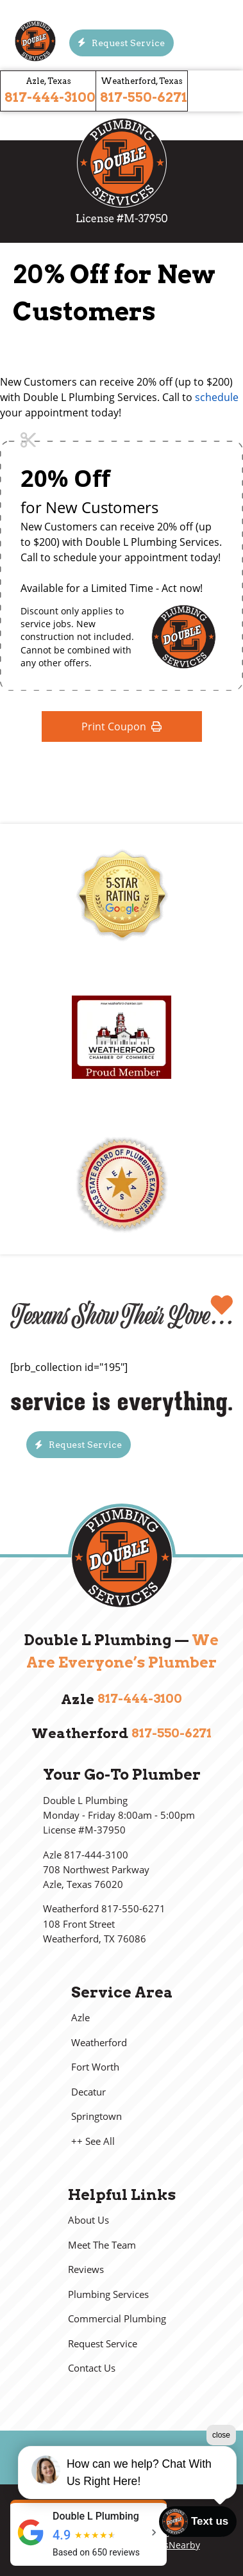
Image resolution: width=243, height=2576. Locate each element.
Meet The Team (102, 2245)
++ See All (93, 2141)
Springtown (96, 2116)
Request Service (102, 2343)
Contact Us (91, 2368)
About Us (88, 2220)
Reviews (86, 2269)
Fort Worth (95, 2067)
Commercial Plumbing (117, 2319)
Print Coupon (121, 726)
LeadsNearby (172, 2545)
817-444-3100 (50, 97)
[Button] (121, 42)
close (221, 2435)
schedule (217, 397)
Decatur (88, 2092)
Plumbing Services (108, 2294)
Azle (80, 2017)
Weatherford (99, 2042)
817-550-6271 (143, 97)
